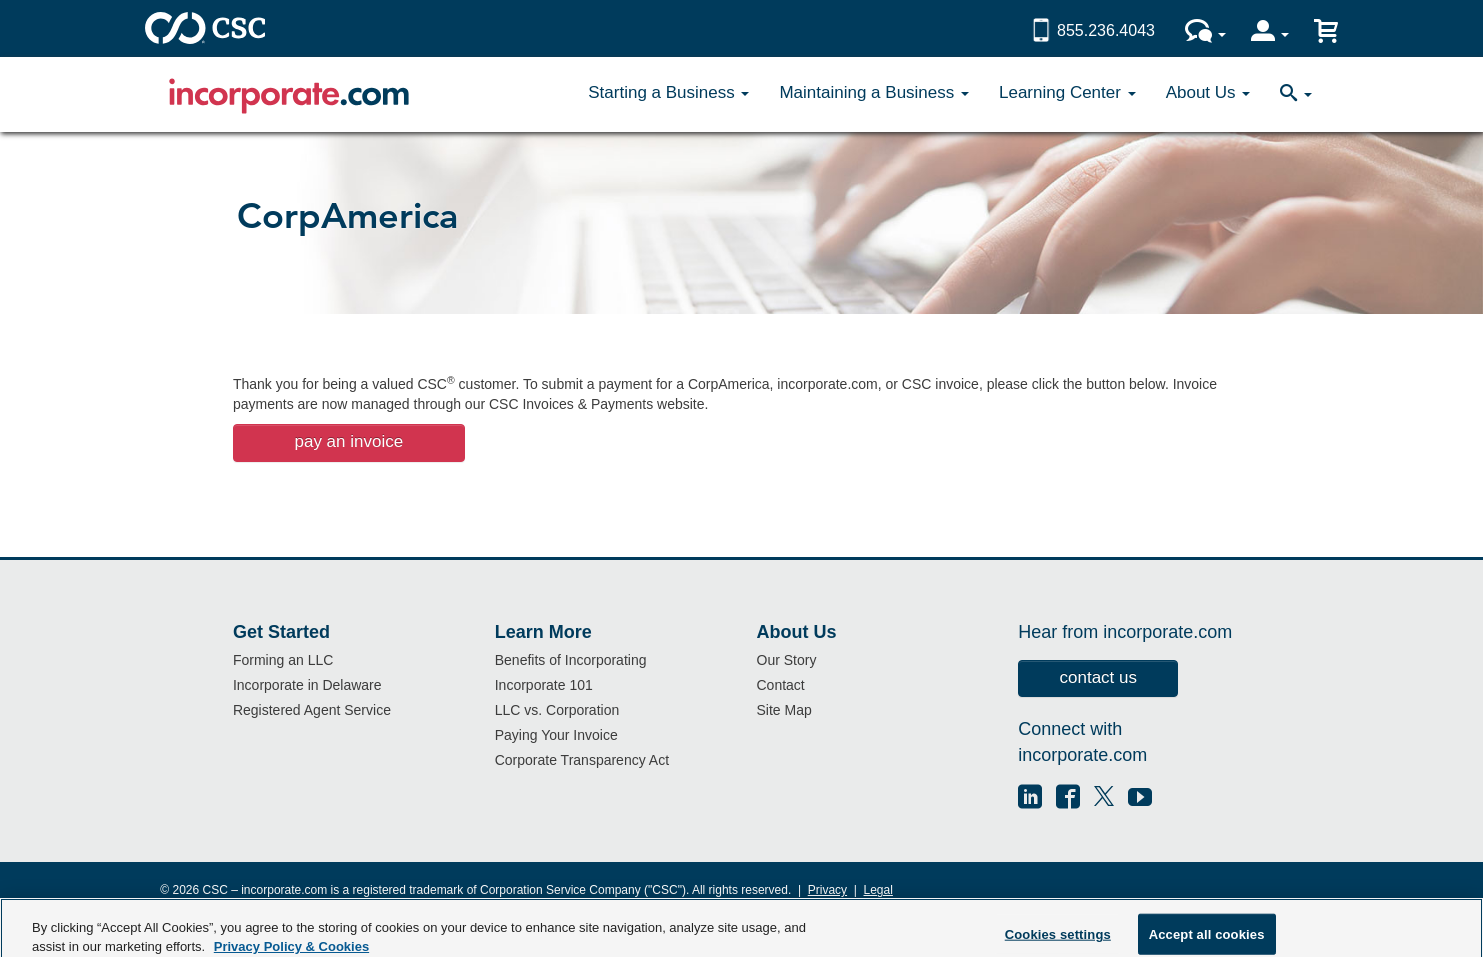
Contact (781, 685)
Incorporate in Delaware (307, 685)
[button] (1296, 94)
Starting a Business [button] (668, 92)
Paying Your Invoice (556, 735)
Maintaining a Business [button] (874, 92)
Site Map (784, 710)
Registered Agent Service (312, 710)
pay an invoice (348, 441)
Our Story (787, 660)
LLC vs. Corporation (557, 710)
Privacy (827, 890)
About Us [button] (1208, 92)
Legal (878, 890)
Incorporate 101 (544, 685)
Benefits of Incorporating (571, 660)
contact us (1099, 677)
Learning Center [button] (1067, 92)
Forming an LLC (283, 660)
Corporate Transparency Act (582, 760)
